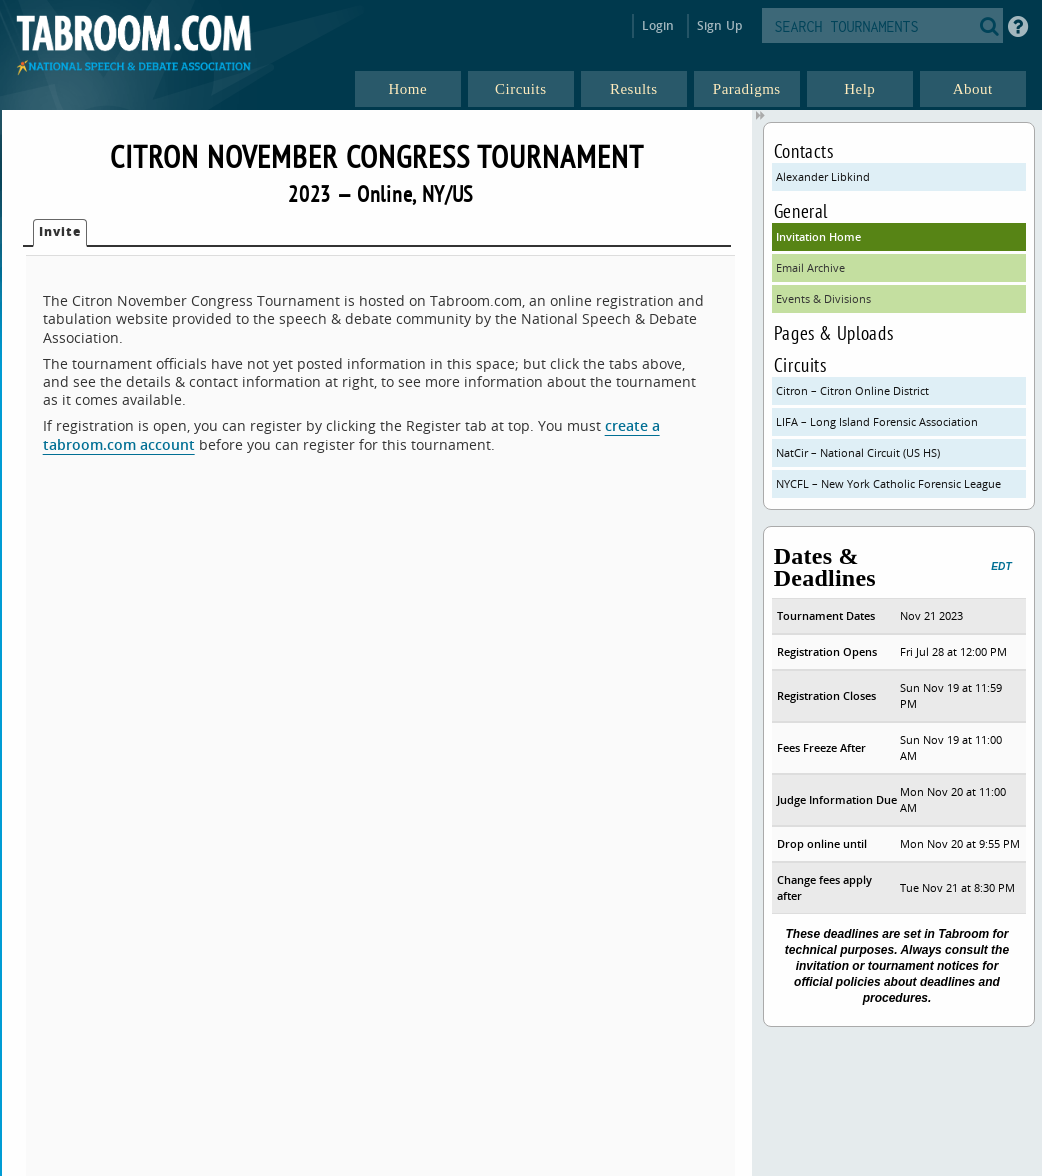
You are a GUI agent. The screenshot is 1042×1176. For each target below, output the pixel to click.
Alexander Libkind (823, 176)
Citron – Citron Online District (852, 390)
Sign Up (719, 25)
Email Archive (810, 267)
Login (658, 25)
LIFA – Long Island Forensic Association (877, 421)
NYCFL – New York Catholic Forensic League (888, 483)
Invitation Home (818, 236)
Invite (60, 231)
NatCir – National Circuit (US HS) (858, 452)
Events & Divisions (823, 298)
